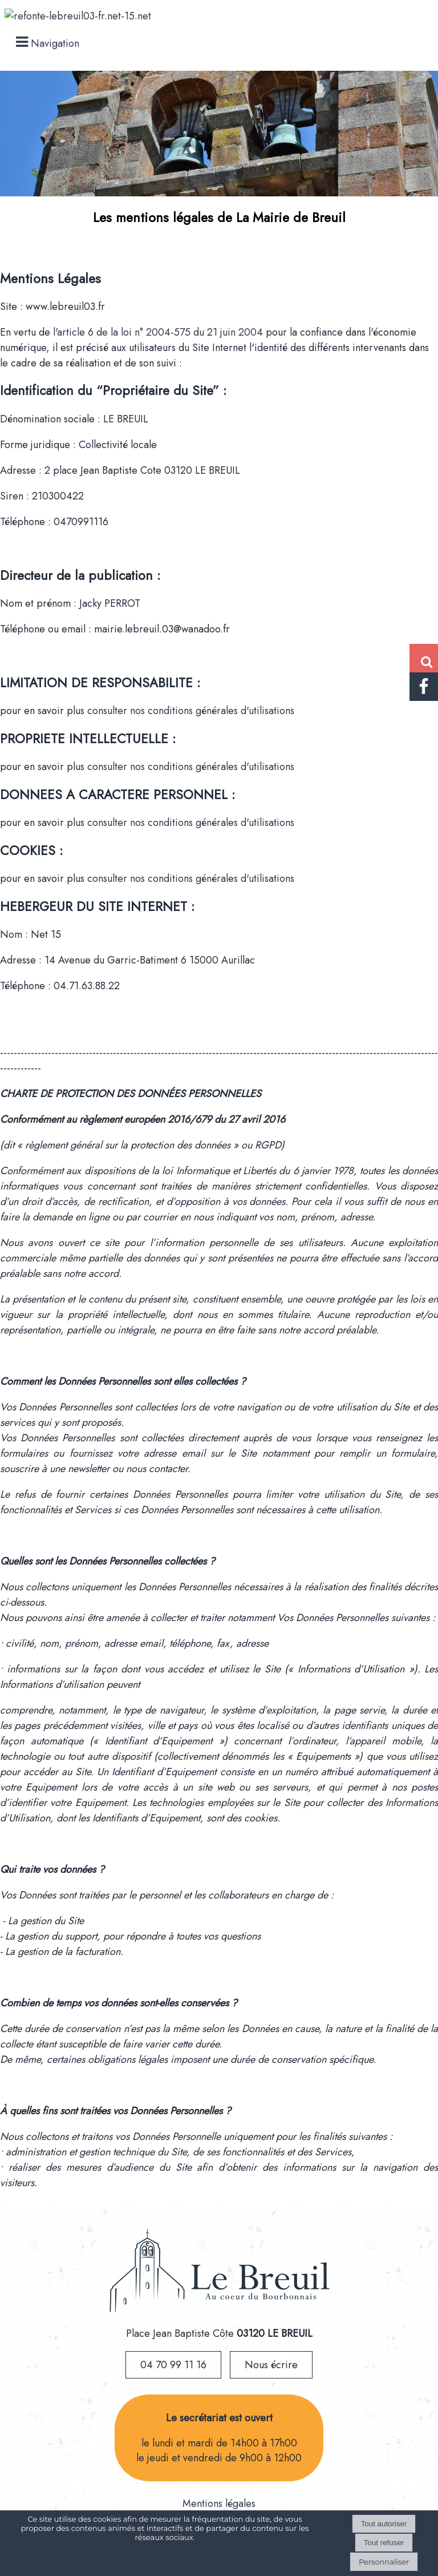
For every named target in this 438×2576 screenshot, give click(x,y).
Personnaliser (384, 2561)
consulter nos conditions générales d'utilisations (190, 710)
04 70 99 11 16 (173, 2364)
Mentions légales (219, 2503)
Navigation (55, 43)
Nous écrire (271, 2364)
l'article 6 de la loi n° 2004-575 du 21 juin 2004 (159, 332)
